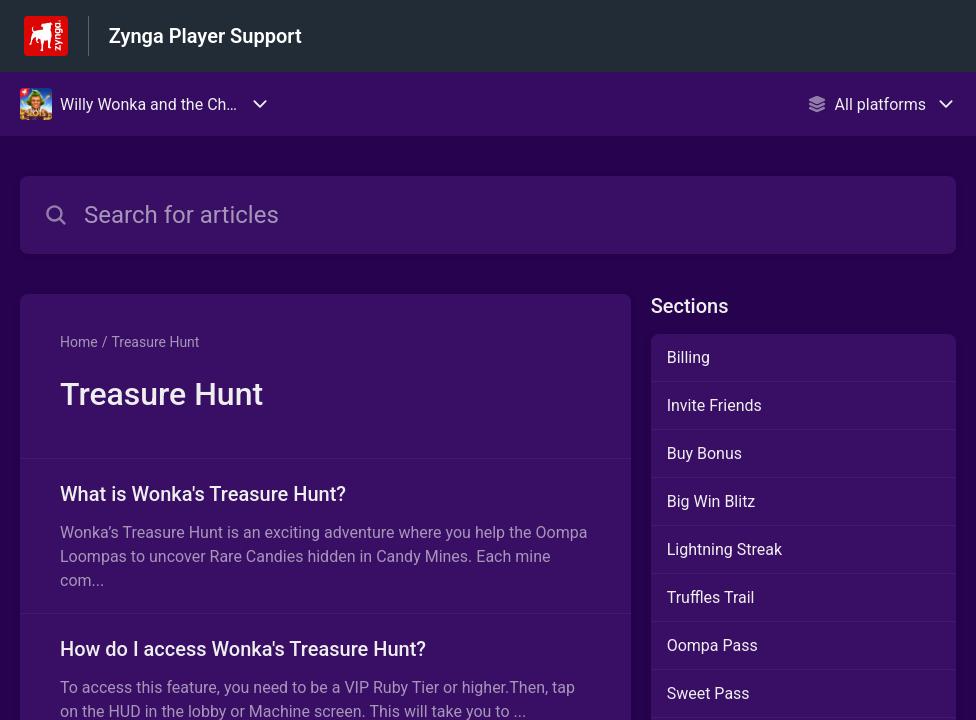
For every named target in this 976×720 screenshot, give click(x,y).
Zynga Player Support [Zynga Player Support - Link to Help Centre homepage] (205, 36)
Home (79, 342)
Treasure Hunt (155, 342)
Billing (688, 357)
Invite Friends (714, 405)
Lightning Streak (724, 549)
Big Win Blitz (711, 501)
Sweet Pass (708, 693)
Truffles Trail (711, 597)
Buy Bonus (704, 453)
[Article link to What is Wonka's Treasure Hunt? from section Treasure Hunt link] (325, 536)
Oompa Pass (712, 645)
